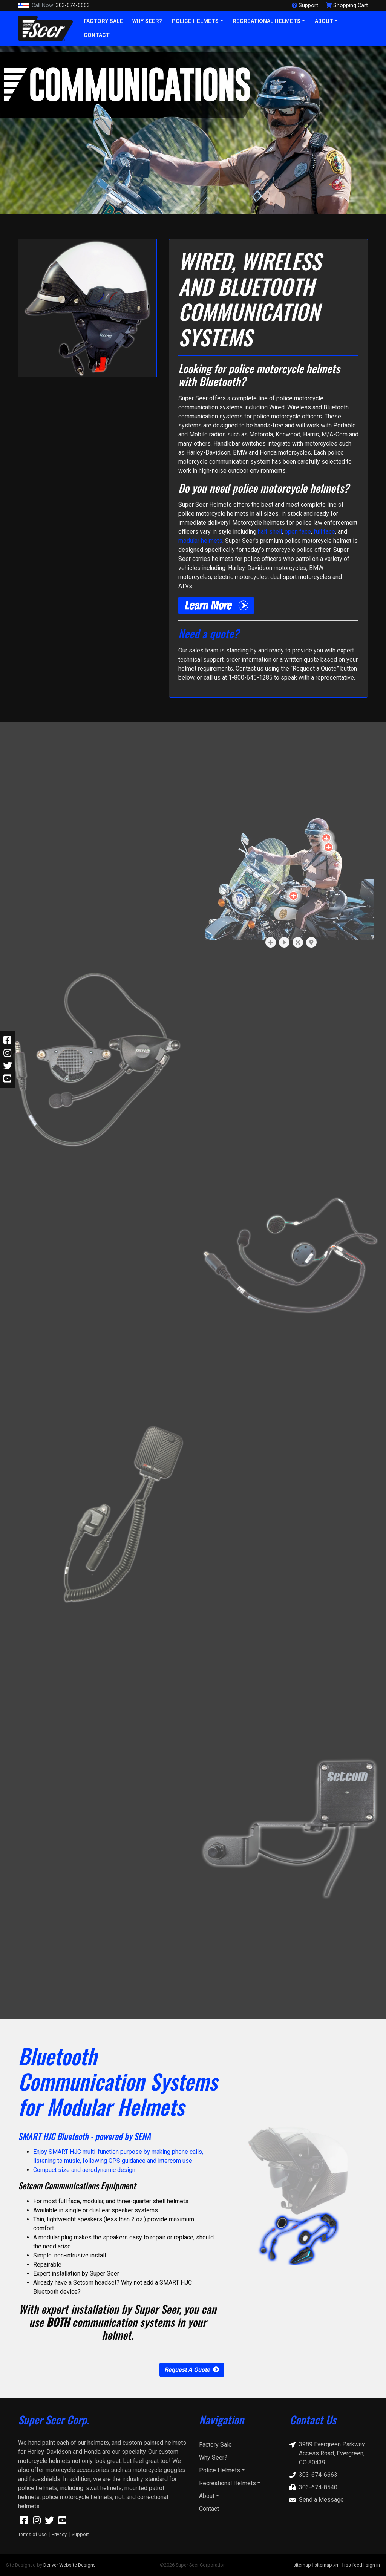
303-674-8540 (313, 2487)
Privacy (59, 2534)
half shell (270, 531)
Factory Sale (103, 21)
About (324, 21)
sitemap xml (327, 2565)
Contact (97, 35)
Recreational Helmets (266, 21)
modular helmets (200, 540)
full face (324, 531)
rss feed (353, 2565)
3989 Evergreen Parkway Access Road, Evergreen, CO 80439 (327, 2453)
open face (298, 531)
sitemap (302, 2565)
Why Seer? (147, 21)
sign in (373, 2565)
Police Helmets (195, 21)
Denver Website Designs (69, 2565)
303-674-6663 (54, 6)
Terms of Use (32, 2534)
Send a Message (317, 2499)
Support (80, 2534)
